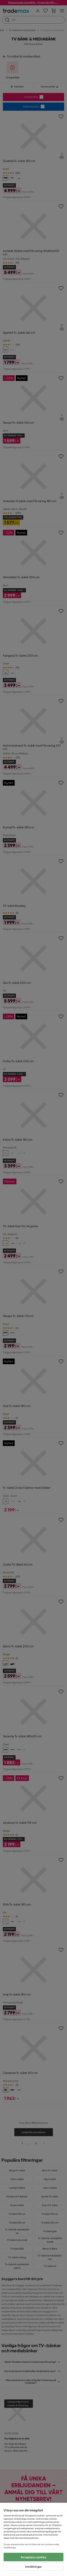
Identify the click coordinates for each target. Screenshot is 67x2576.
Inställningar (33, 2566)
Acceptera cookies (33, 2557)
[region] (33, 2539)
